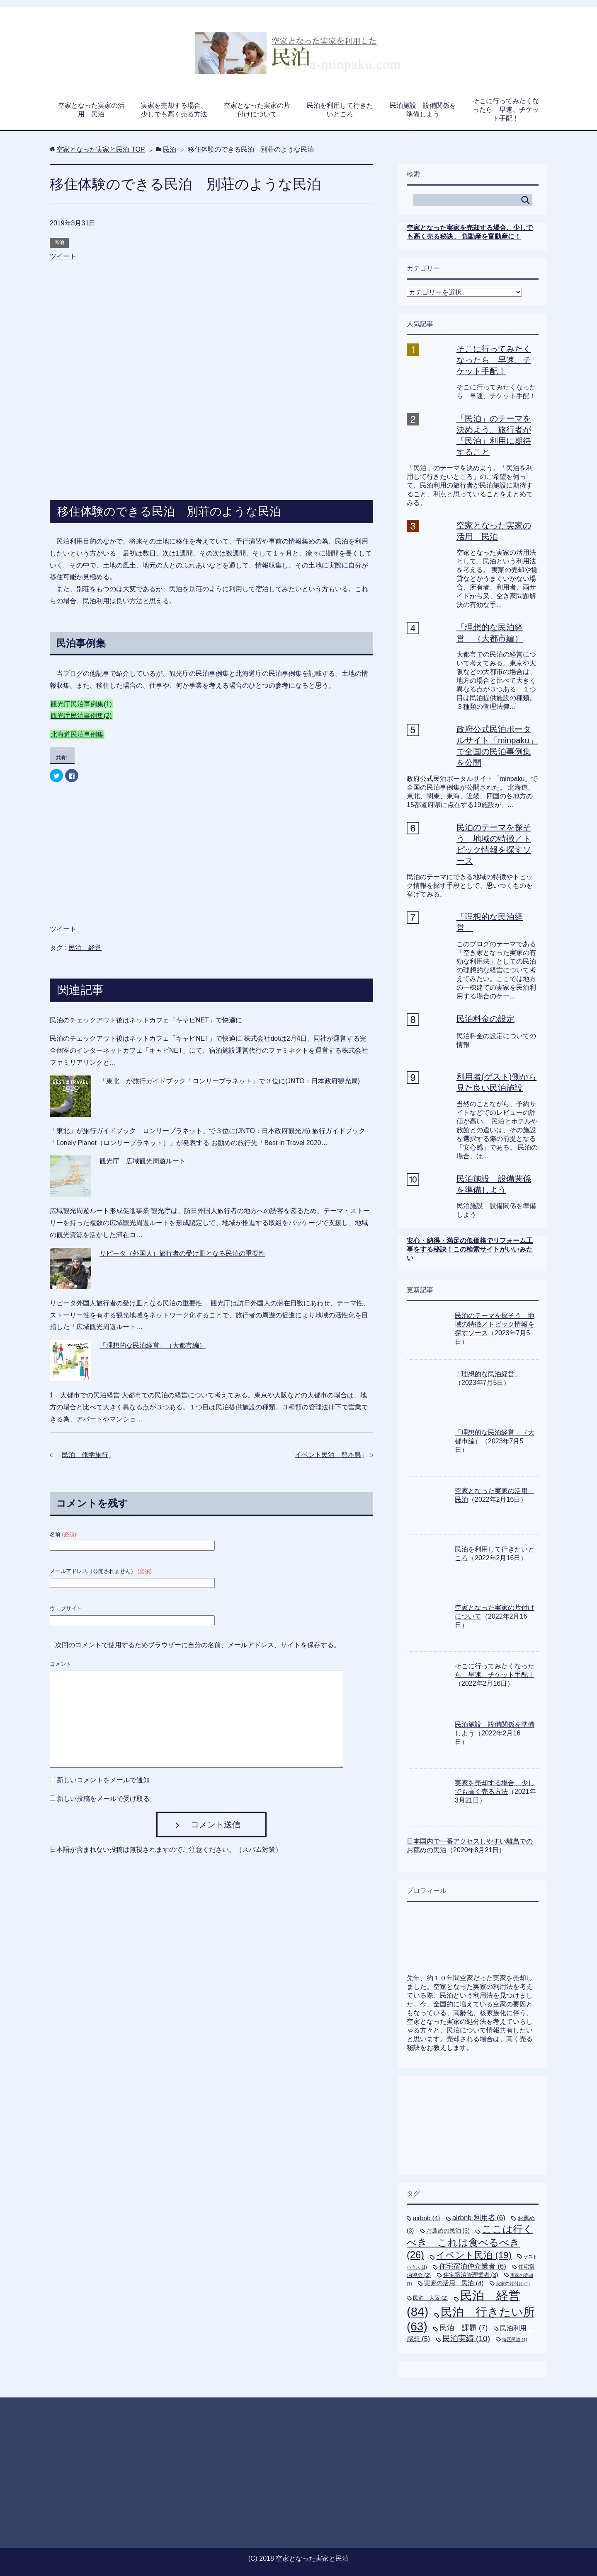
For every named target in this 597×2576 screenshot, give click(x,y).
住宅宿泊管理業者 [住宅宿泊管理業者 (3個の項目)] (470, 2275)
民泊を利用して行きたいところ (340, 110)
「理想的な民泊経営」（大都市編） (153, 1345)
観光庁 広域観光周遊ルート (143, 1161)
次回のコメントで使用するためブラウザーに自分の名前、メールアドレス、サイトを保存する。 (197, 1644)
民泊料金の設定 (485, 1018)
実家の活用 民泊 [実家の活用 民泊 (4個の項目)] (453, 2282)
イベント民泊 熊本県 (328, 1454)
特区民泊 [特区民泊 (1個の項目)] (514, 2339)
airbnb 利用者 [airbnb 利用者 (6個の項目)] (478, 2218)
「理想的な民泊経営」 (488, 1373)
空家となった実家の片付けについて (257, 110)
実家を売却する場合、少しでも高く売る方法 (174, 110)
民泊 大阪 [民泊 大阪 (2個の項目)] (430, 2298)
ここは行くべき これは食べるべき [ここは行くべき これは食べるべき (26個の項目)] (470, 2242)
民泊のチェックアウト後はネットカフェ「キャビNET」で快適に (146, 1020)
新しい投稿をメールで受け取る (103, 1798)
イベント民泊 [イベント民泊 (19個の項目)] (473, 2255)
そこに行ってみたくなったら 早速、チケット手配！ (506, 109)
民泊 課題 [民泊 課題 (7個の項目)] (463, 2328)
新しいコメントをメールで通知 (103, 1779)
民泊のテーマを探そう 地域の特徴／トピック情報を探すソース (494, 1324)
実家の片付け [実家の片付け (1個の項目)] (513, 2283)
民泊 (59, 242)
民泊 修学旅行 (85, 1454)
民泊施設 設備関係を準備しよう (423, 110)
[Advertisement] (211, 310)
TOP (100, 149)
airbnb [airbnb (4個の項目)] (426, 2217)
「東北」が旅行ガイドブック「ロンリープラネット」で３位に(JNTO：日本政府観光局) (230, 1081)
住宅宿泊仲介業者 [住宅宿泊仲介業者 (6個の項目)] (472, 2266)
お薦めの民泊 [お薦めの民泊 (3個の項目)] (448, 2230)
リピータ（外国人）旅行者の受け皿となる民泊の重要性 (182, 1253)
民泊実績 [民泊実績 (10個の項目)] (466, 2338)
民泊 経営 (85, 947)
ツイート (63, 256)
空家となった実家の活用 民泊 (91, 110)
